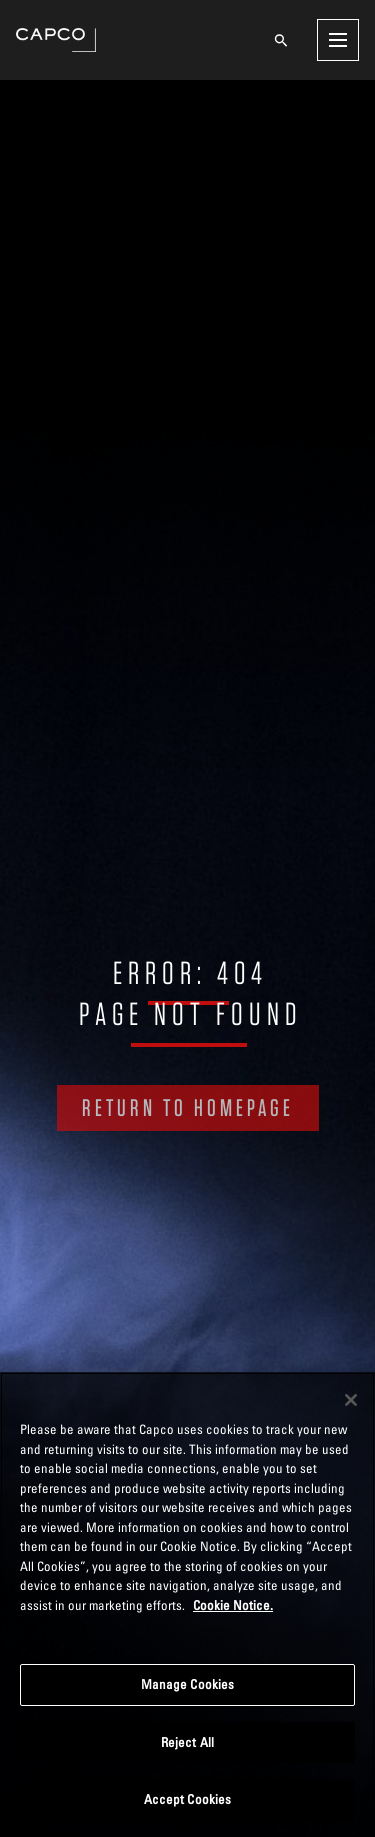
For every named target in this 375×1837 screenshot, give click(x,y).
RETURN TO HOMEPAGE (188, 1107)
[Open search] (281, 40)
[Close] (351, 1400)
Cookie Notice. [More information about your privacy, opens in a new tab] (233, 1605)
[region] (187, 1604)
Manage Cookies (188, 1684)
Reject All (187, 1742)
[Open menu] (338, 40)
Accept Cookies (188, 1799)
